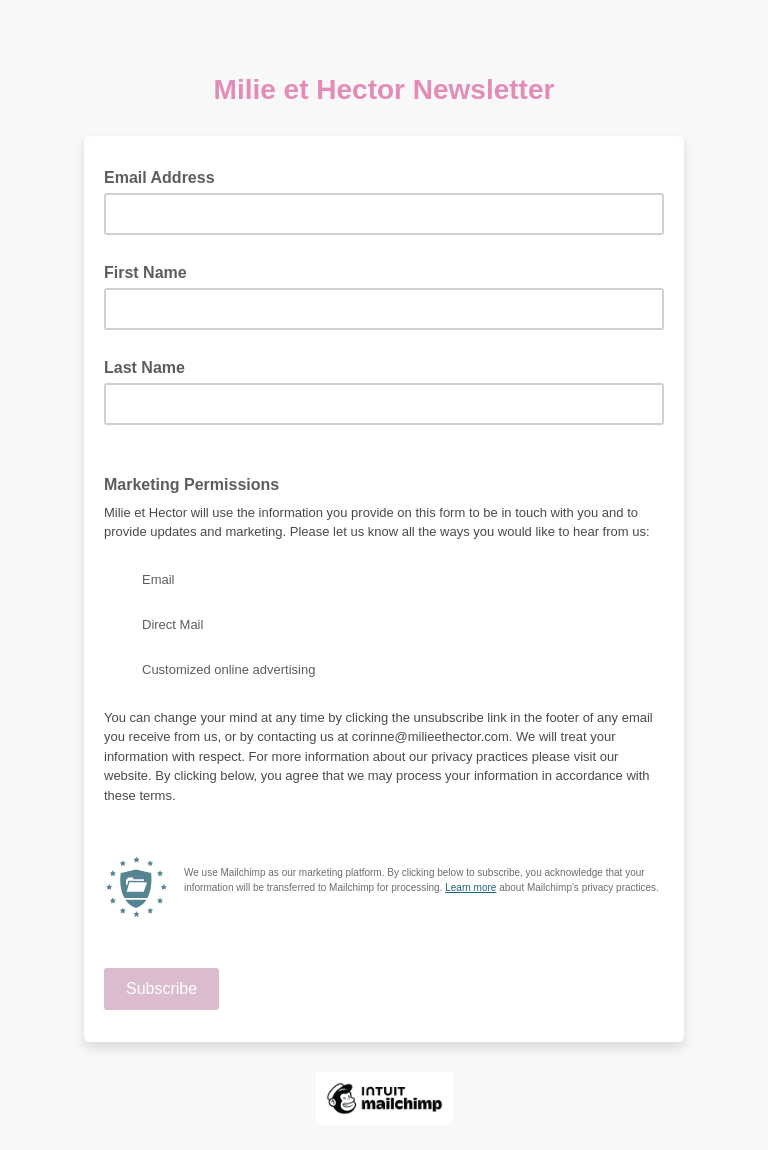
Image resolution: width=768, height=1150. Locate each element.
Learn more (470, 887)
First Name (145, 272)
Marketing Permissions (191, 484)
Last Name (144, 367)
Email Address (165, 176)
